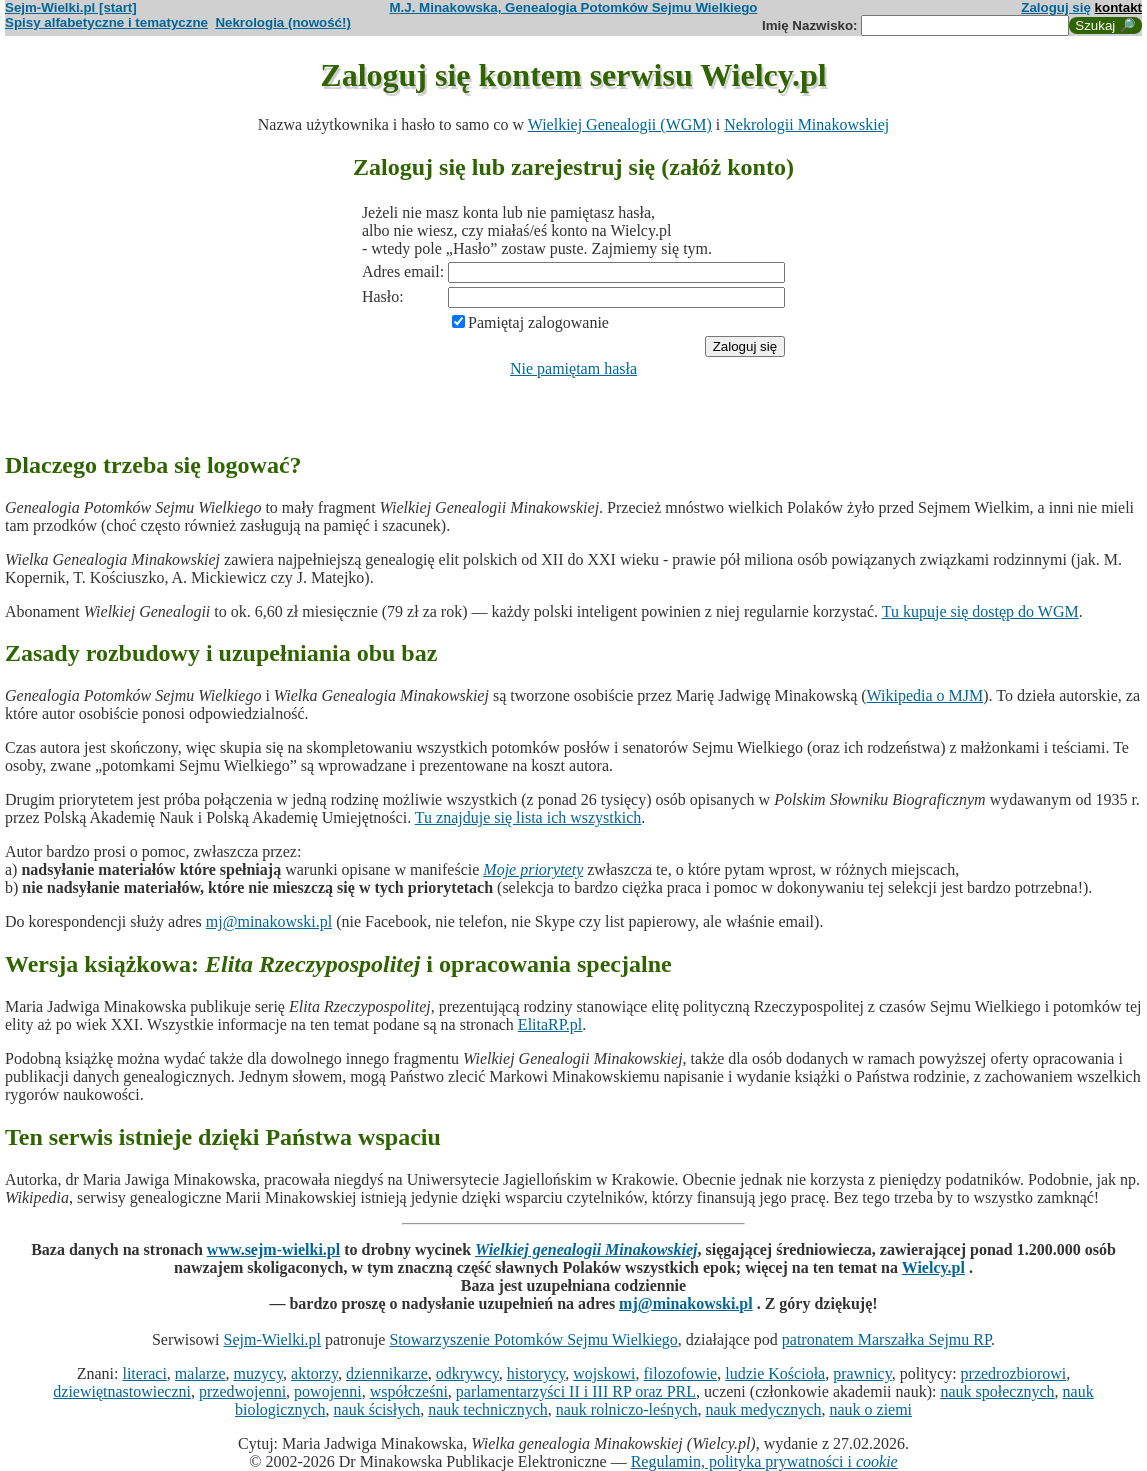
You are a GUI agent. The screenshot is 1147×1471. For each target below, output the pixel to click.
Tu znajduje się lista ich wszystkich (528, 817)
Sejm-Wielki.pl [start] (71, 7)
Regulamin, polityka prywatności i (764, 1461)
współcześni (409, 1391)
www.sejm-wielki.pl (273, 1249)
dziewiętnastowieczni (122, 1391)
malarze (200, 1373)
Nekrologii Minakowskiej (806, 124)
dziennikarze (387, 1373)
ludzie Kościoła (775, 1373)
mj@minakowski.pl (269, 921)
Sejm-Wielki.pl (272, 1339)
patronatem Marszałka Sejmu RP (886, 1339)
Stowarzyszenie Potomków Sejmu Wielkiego (533, 1339)
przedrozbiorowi (1014, 1373)
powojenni (328, 1391)
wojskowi (604, 1373)
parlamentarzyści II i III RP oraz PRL (576, 1391)
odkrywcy (467, 1373)
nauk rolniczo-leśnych (627, 1409)
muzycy (258, 1373)
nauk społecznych (997, 1391)
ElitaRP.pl (550, 1024)
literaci (144, 1373)
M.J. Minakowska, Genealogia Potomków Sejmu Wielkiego (574, 7)
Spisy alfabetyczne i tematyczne (106, 22)
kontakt (1118, 7)
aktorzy (314, 1373)
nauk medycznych (763, 1409)
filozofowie (680, 1373)
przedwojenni (242, 1391)
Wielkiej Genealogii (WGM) (620, 124)
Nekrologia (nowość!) (283, 22)
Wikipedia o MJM (925, 695)
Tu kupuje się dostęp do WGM (980, 611)
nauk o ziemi (870, 1409)
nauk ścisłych (377, 1409)
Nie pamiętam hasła (573, 368)
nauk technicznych (488, 1409)
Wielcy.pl (933, 1267)
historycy (536, 1373)
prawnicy (862, 1373)
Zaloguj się (1056, 7)
